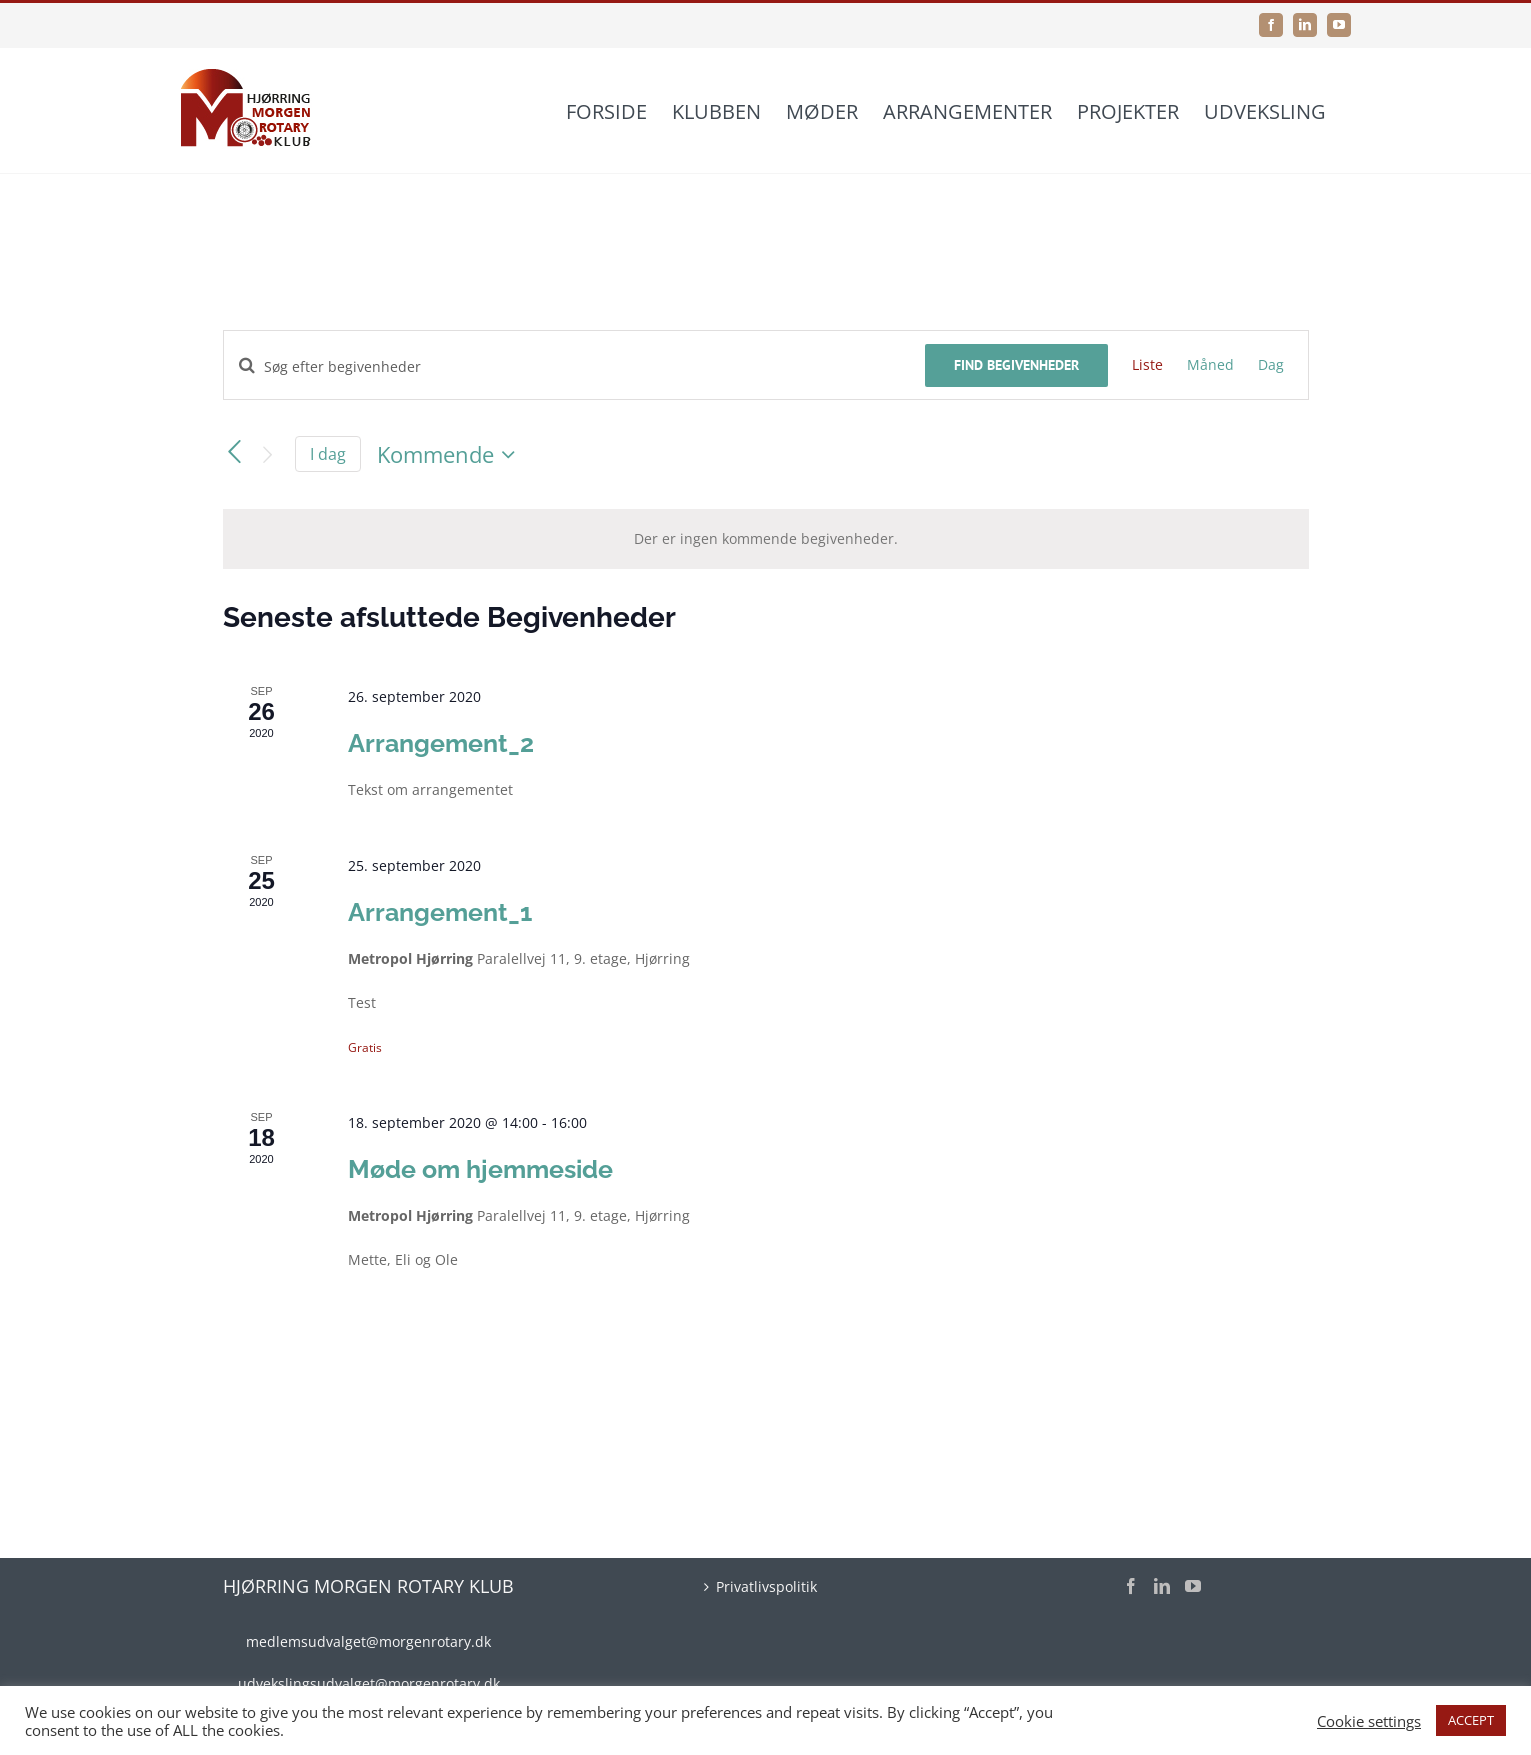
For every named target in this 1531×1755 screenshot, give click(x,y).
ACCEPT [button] (1471, 1720)
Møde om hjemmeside (480, 1169)
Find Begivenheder (1016, 365)
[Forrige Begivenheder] (235, 452)
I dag (328, 454)
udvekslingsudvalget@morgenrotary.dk (369, 1683)
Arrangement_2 (441, 743)
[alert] (766, 539)
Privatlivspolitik (766, 1586)
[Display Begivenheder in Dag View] (1271, 365)
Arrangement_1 (440, 912)
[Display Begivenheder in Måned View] (1210, 365)
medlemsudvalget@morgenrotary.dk (368, 1641)
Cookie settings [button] (1369, 1721)
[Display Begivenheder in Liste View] (1147, 365)
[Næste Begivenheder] (267, 455)
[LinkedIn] (1162, 1586)
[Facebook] (1131, 1586)
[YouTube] (1193, 1586)
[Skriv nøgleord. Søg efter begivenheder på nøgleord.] (574, 366)
